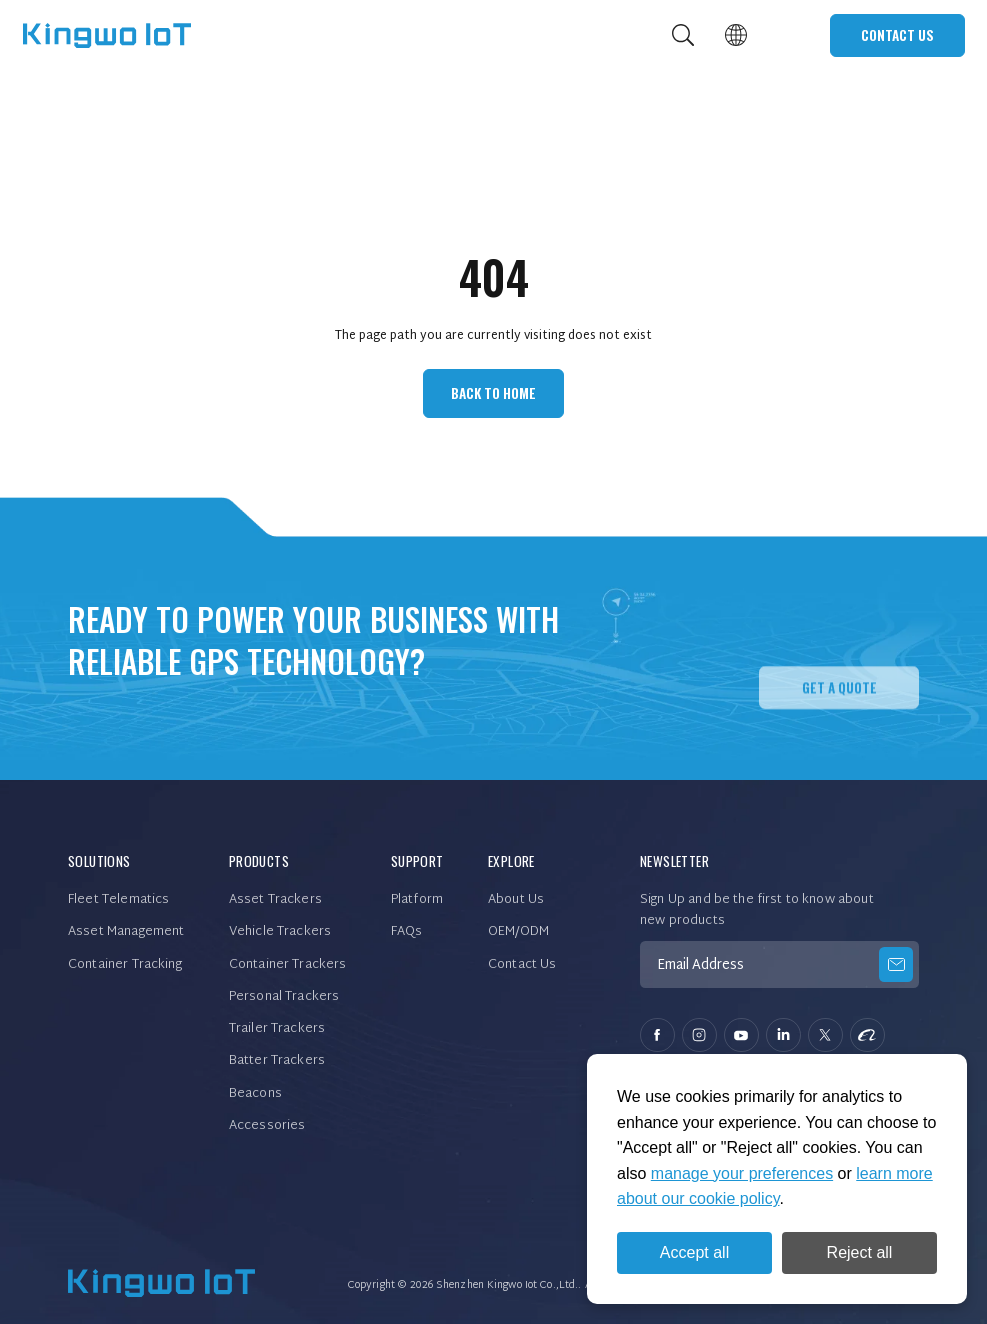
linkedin (783, 1035)
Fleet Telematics (118, 900)
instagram (699, 1035)
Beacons (255, 1094)
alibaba (867, 1035)
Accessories (267, 1126)
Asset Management (126, 932)
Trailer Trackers (277, 1029)
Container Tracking (125, 965)
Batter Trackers (277, 1061)
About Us (516, 900)
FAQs (407, 932)
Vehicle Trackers (280, 932)
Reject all (860, 1252)
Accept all (694, 1252)
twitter (825, 1035)
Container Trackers (288, 965)
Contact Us (897, 35)
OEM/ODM (518, 932)
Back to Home (493, 393)
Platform (417, 900)
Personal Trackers (284, 997)
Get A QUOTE (839, 724)
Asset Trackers (275, 900)
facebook (657, 1035)
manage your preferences (742, 1173)
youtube (741, 1035)
